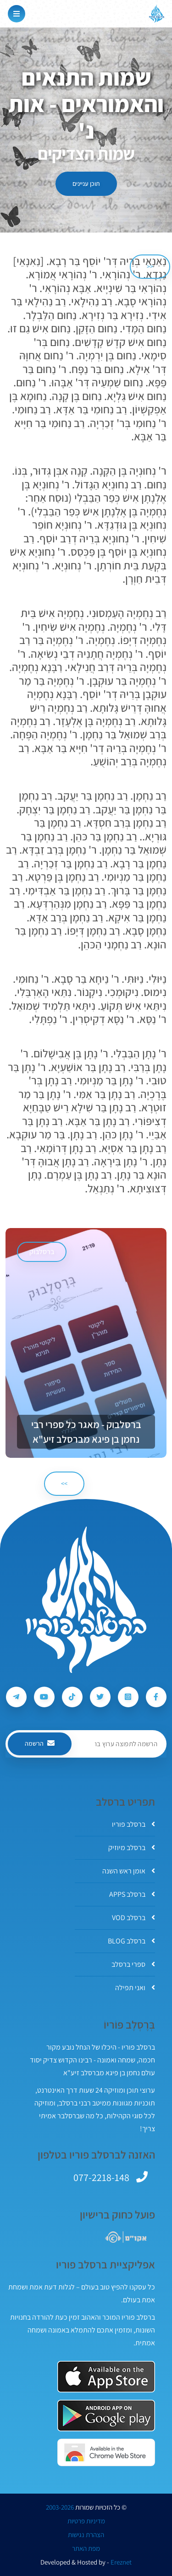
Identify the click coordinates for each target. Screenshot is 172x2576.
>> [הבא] (64, 1483)
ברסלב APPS (132, 1894)
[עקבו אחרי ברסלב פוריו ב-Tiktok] (72, 1697)
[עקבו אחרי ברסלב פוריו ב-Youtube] (44, 1697)
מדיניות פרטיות (86, 2521)
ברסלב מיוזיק (131, 1847)
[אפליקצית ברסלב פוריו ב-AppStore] (106, 2376)
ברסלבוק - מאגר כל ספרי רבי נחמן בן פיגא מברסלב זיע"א (86, 1431)
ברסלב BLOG (131, 1941)
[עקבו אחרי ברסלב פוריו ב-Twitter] (100, 1697)
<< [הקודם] (150, 266)
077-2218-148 (101, 2177)
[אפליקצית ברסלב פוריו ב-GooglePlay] (106, 2415)
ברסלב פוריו (133, 1824)
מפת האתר (86, 2548)
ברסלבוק (41, 1251)
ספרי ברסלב (133, 1964)
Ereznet (121, 2562)
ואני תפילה (135, 1987)
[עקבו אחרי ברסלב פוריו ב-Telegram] (16, 1697)
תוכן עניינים (86, 183)
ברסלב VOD (133, 1917)
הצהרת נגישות (86, 2535)
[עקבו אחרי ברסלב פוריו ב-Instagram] (128, 1697)
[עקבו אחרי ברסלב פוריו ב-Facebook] (156, 1697)
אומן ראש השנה (128, 1871)
